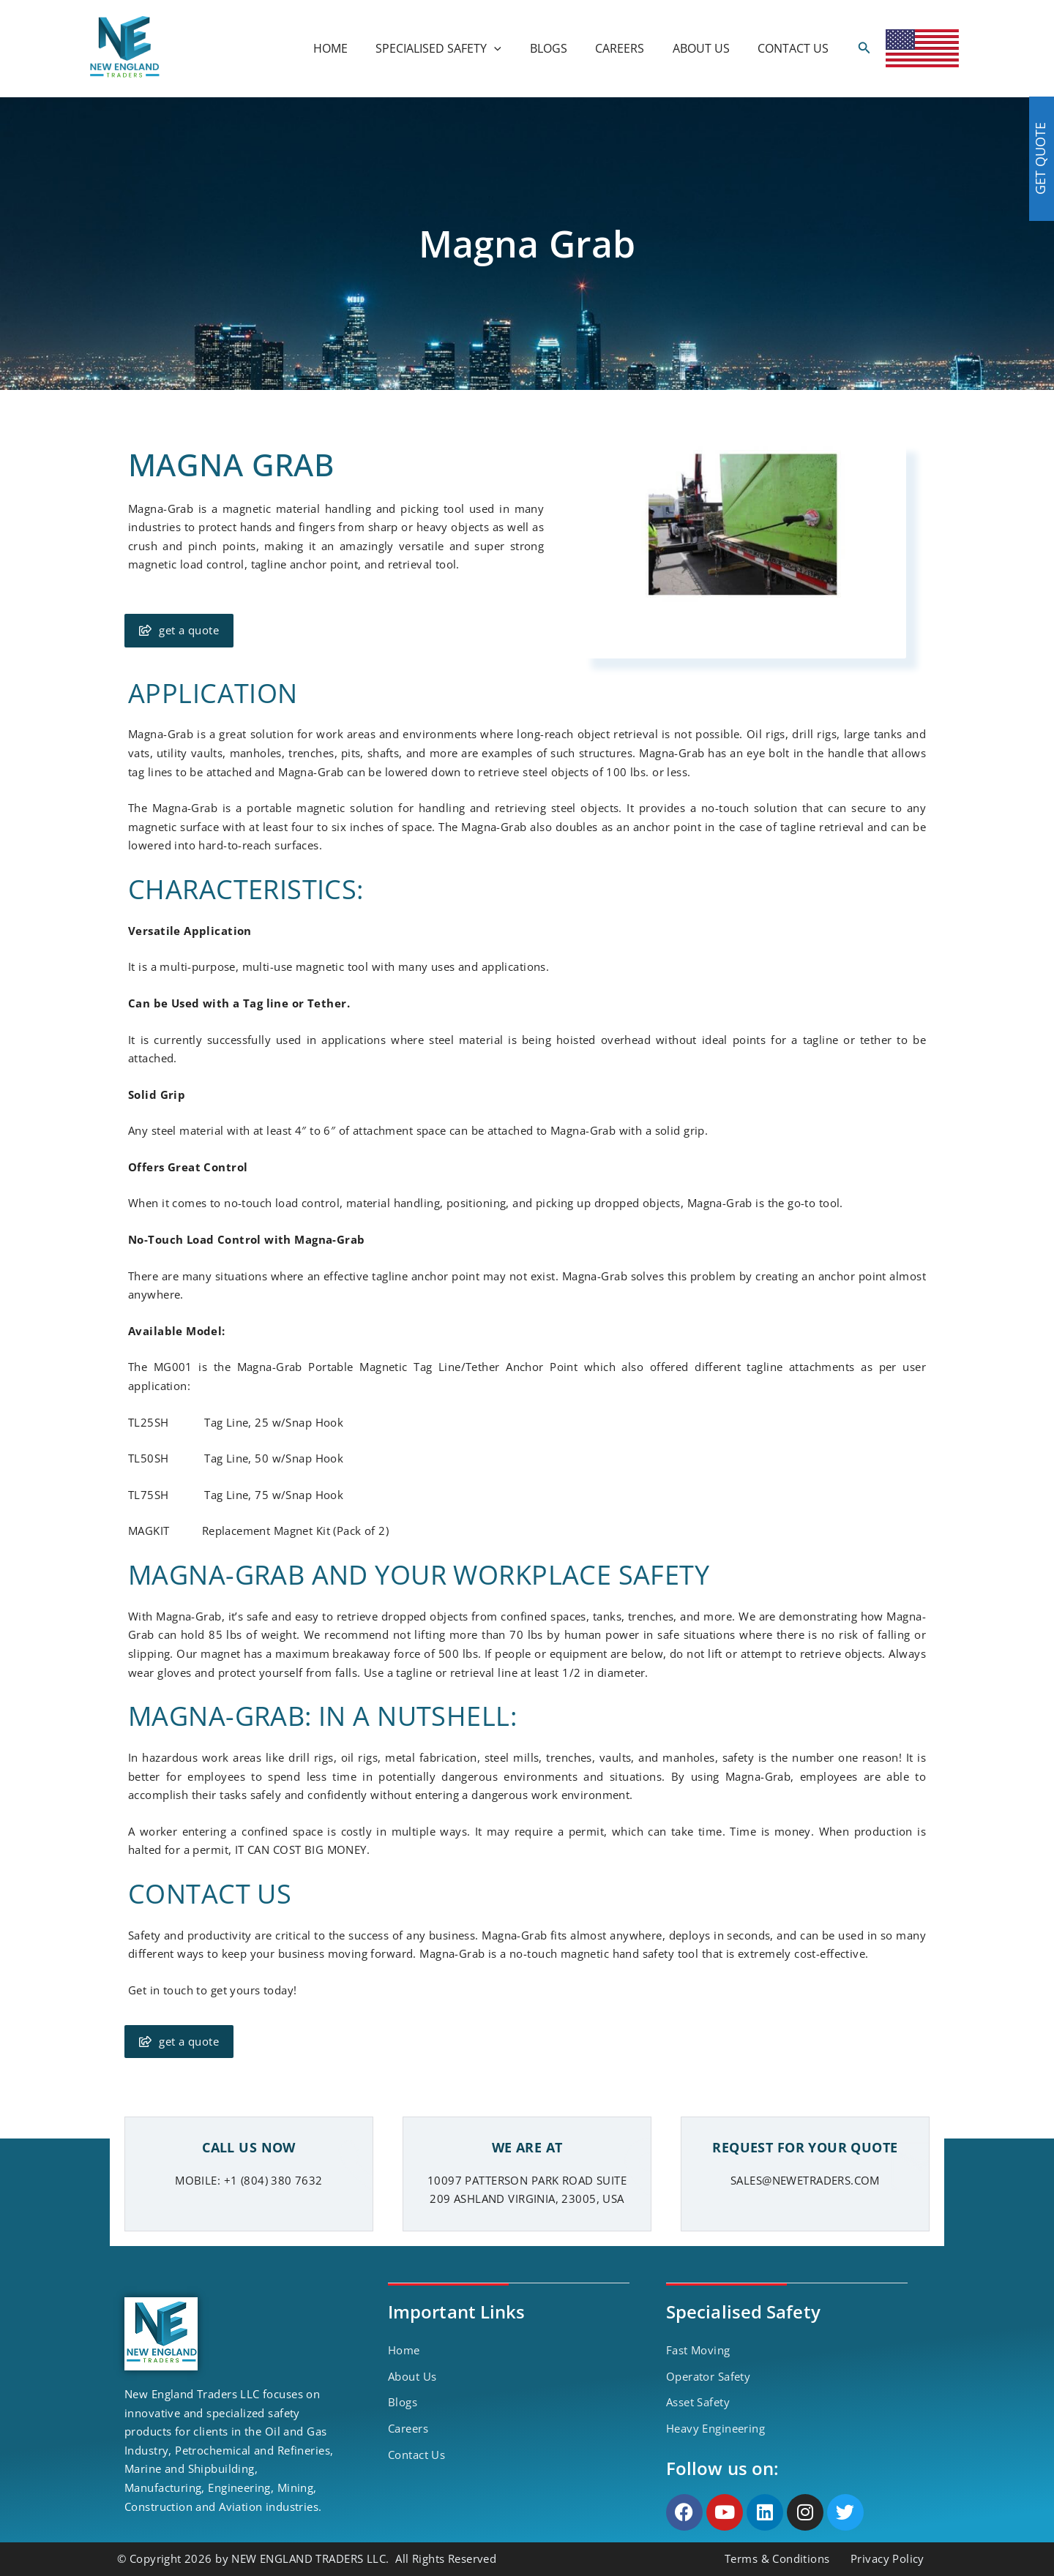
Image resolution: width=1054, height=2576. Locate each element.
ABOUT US (708, 48)
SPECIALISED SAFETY (460, 48)
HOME (357, 48)
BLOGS (565, 48)
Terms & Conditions (777, 2558)
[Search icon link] (864, 48)
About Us (412, 2376)
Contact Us (416, 2454)
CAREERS (632, 48)
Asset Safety (698, 2402)
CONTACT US (795, 48)
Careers (408, 2428)
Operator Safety (708, 2376)
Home (404, 2350)
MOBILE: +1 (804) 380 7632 (249, 2180)
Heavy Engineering (715, 2428)
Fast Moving (698, 2350)
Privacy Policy (887, 2558)
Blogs (402, 2402)
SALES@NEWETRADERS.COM (805, 2180)
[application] (516, 48)
